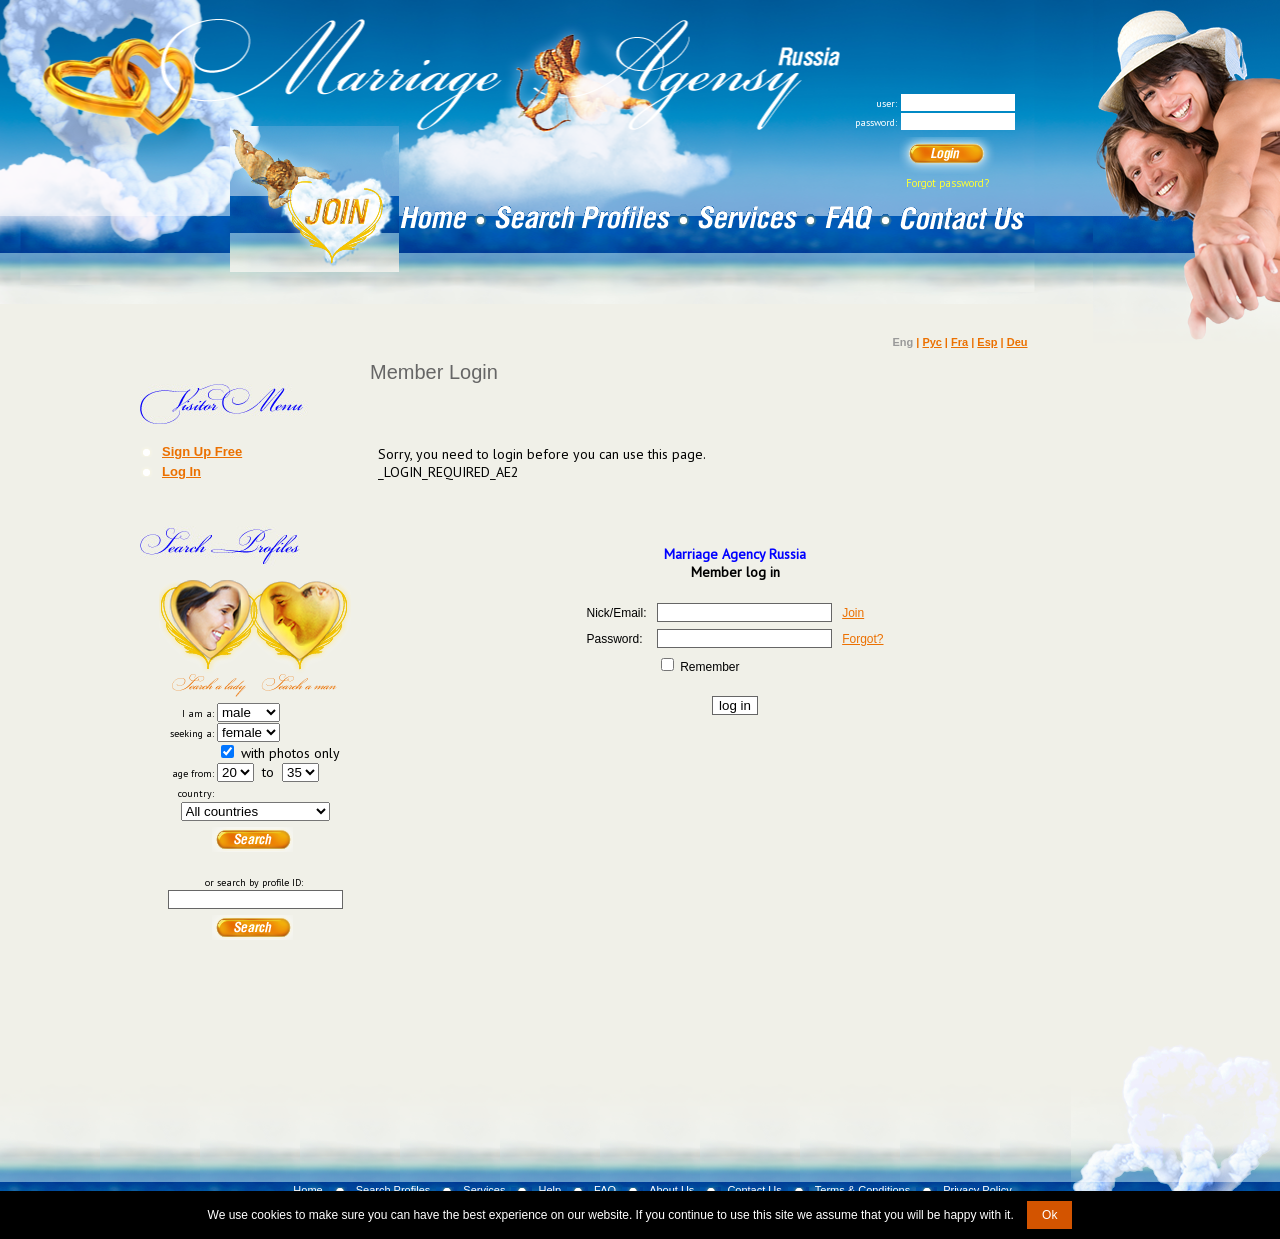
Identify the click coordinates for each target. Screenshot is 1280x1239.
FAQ (605, 1190)
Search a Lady (207, 638)
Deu (1017, 342)
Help (549, 1190)
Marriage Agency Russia (735, 554)
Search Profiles (393, 1190)
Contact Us (754, 1190)
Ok (1049, 1215)
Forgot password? (947, 183)
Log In (181, 471)
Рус (931, 342)
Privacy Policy (977, 1190)
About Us (671, 1190)
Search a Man (303, 638)
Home (307, 1190)
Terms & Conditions (862, 1190)
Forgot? (862, 639)
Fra (959, 342)
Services (484, 1190)
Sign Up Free (202, 451)
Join (853, 613)
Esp (987, 342)
